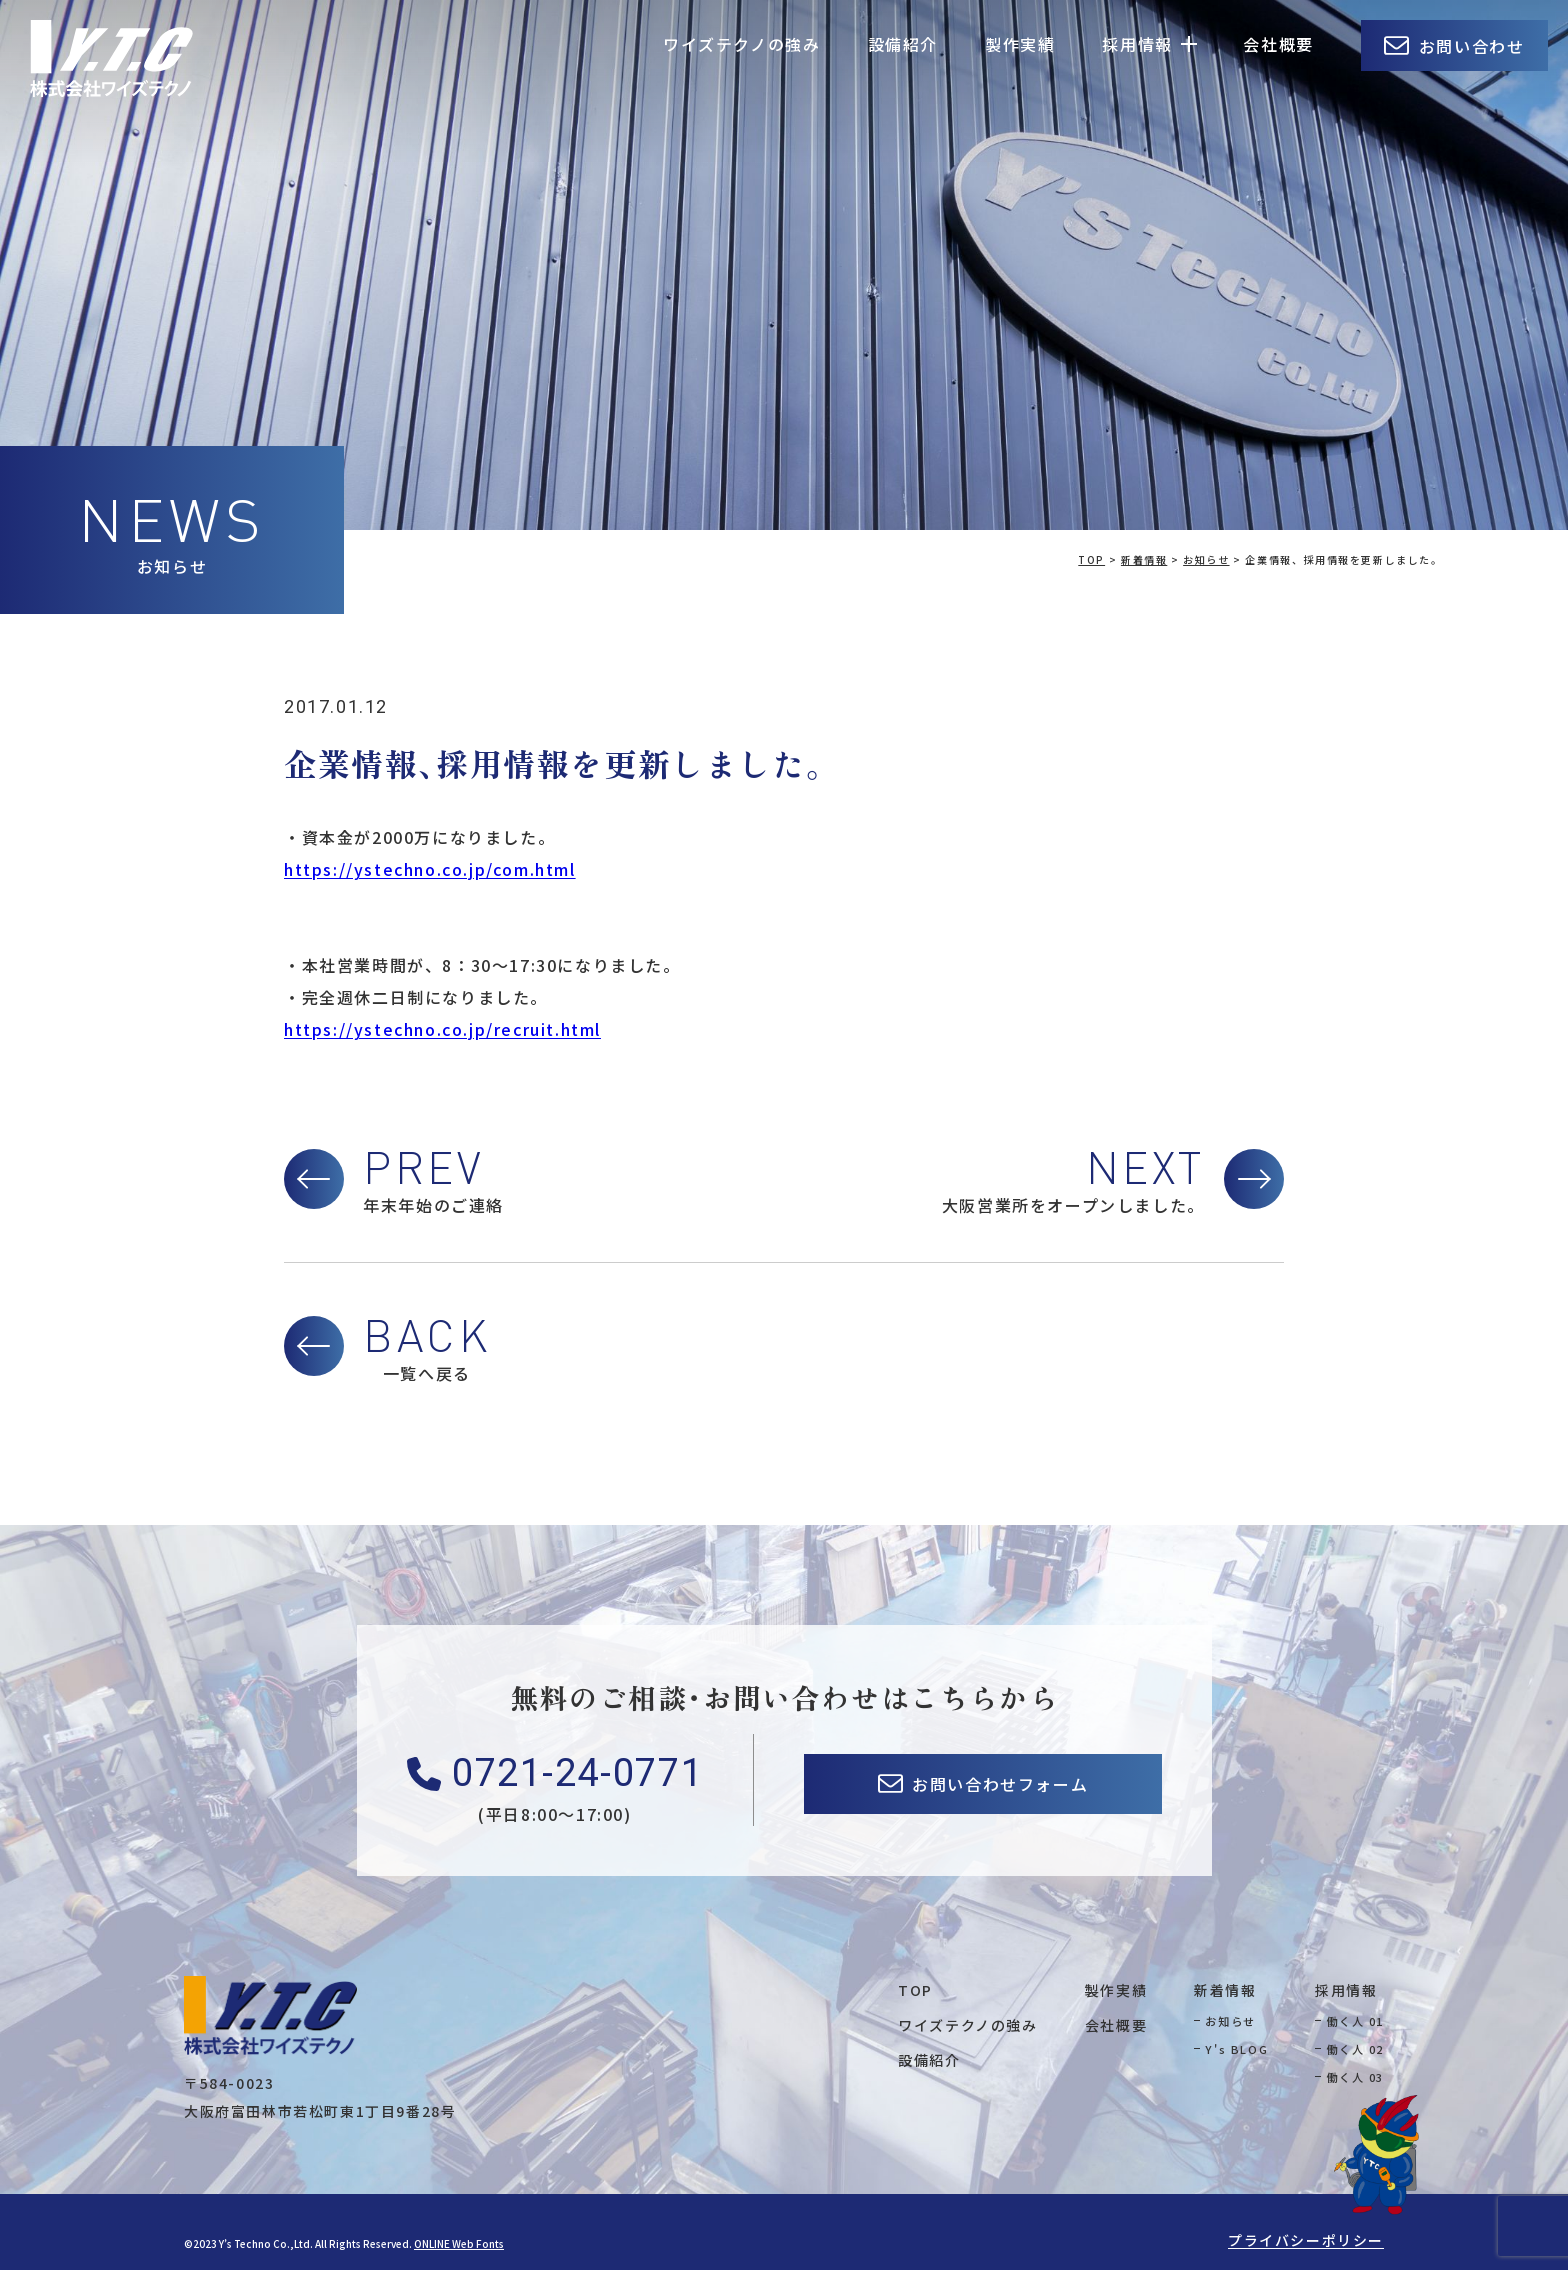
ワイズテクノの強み (741, 44)
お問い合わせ (1472, 46)
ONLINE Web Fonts (459, 2243)
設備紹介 (903, 44)
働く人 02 (1355, 2049)
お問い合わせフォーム (1000, 1784)
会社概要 (1278, 44)
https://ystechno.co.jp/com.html (430, 869)
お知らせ (1230, 2021)
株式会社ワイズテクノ (111, 58)
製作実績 (1020, 44)
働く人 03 (1355, 2077)
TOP (915, 1990)
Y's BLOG (1236, 2049)
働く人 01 (1355, 2021)
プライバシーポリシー (1306, 2240)
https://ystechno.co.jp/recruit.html (442, 1029)
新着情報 (1225, 1990)
